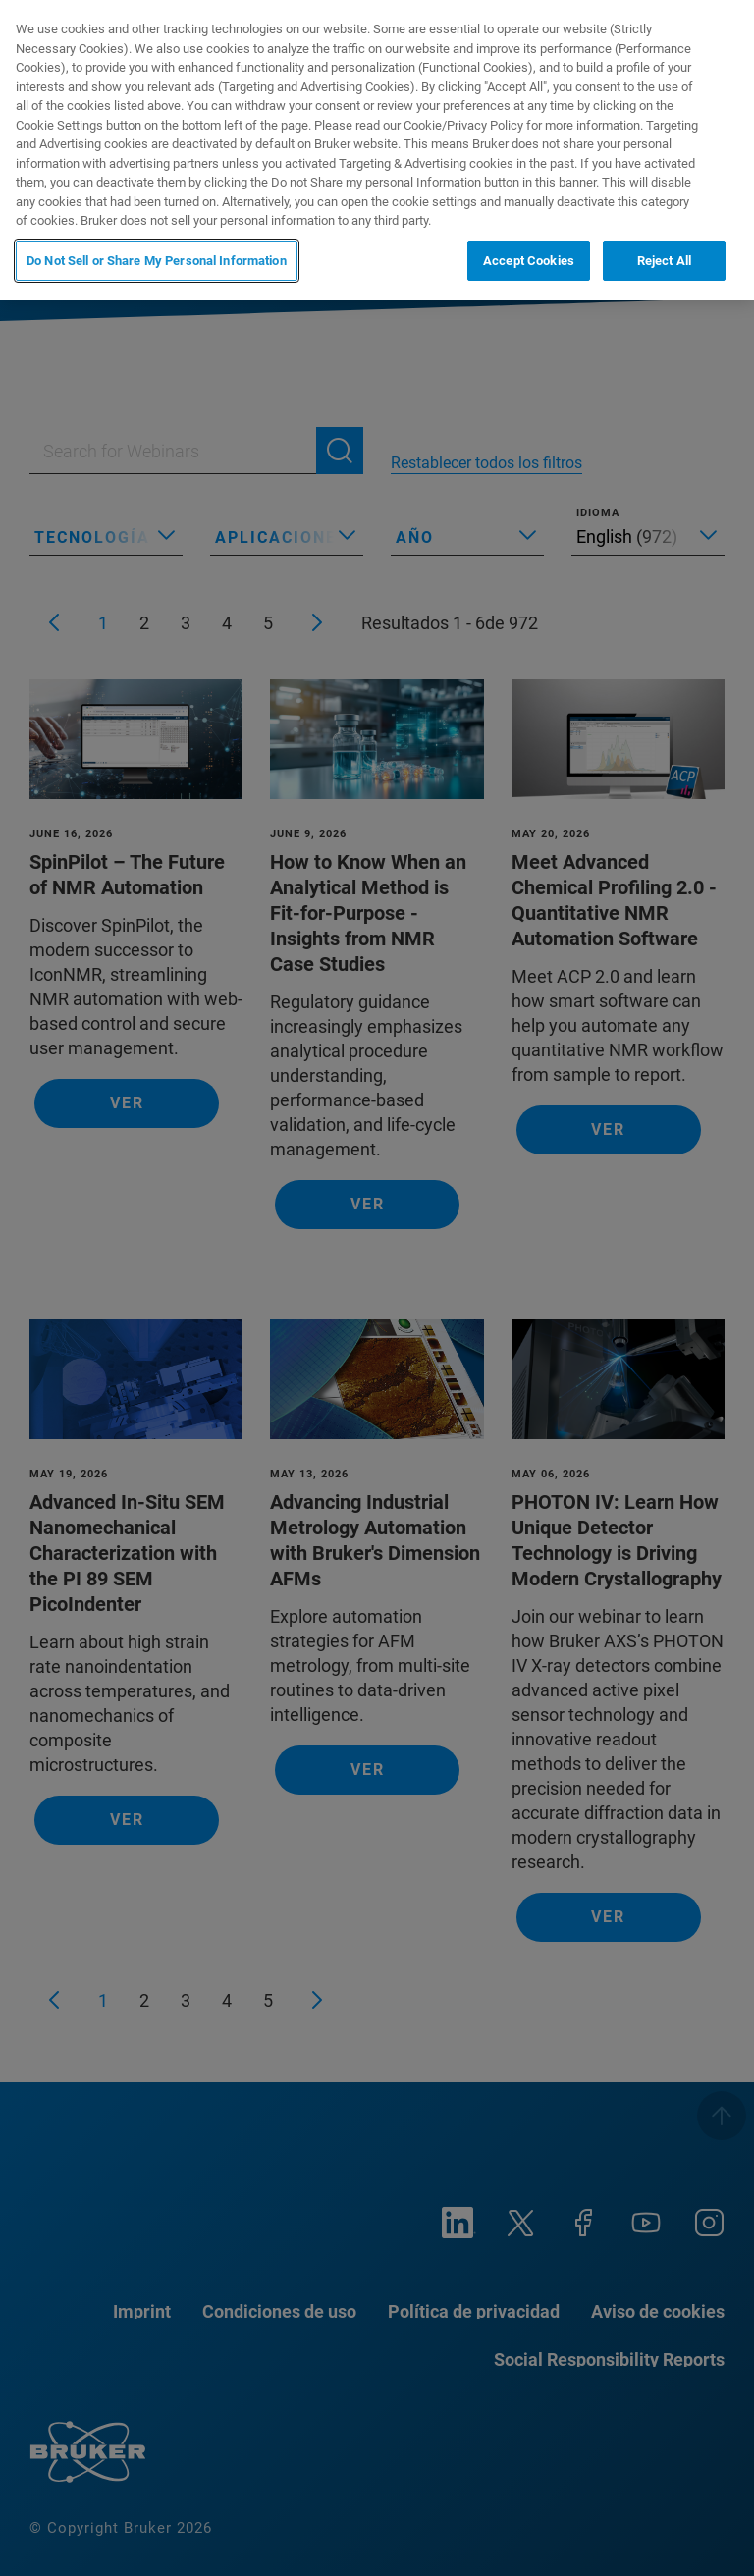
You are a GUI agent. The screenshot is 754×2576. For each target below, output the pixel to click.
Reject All (664, 260)
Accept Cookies (528, 260)
